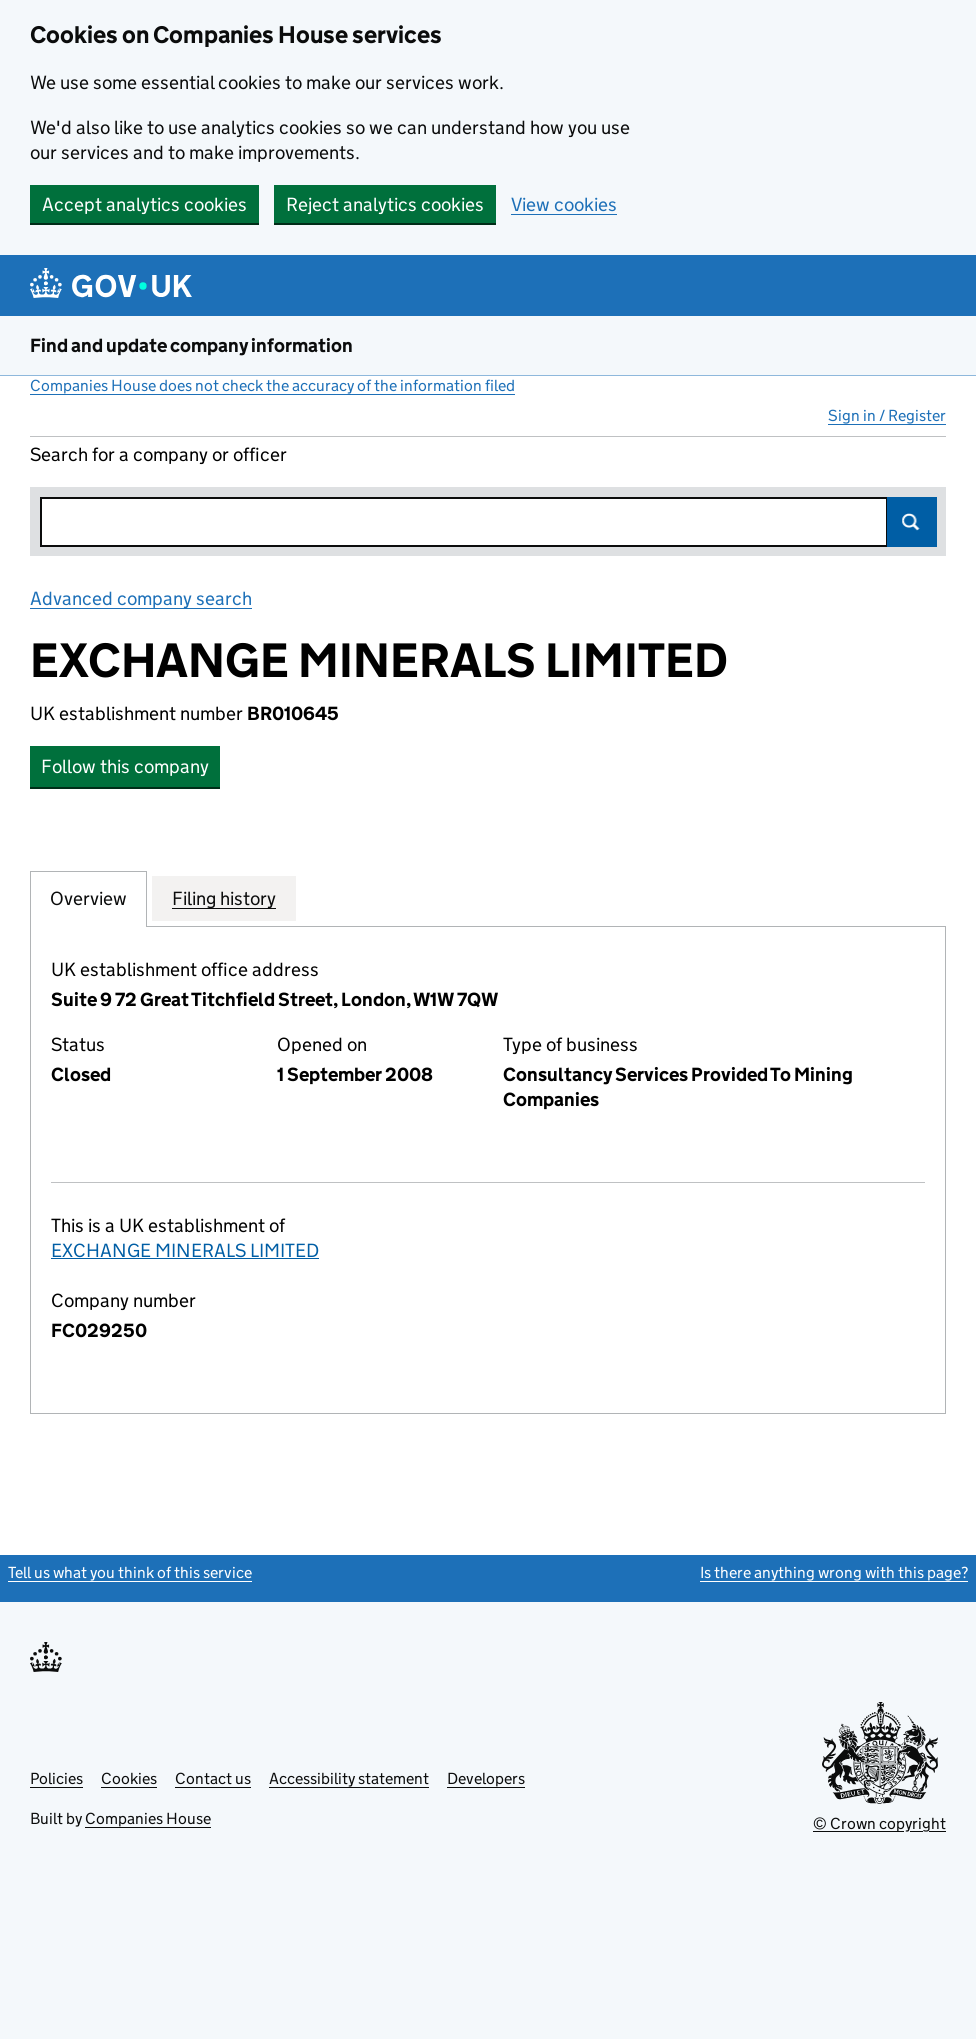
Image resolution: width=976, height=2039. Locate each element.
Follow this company (125, 766)
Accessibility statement (349, 1778)
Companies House (148, 1818)
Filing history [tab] (224, 898)
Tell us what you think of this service (130, 1572)
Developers (486, 1778)
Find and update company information (191, 345)
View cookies (564, 204)
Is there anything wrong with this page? (834, 1572)
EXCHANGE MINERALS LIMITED (185, 1250)
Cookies (129, 1778)
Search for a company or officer (158, 454)
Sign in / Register (887, 415)
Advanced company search (141, 598)
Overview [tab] (88, 898)
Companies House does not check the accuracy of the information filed (272, 385)
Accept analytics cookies (144, 204)
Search (912, 522)
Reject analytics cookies (385, 204)
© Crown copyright (879, 1823)
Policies (56, 1778)
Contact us (213, 1778)
